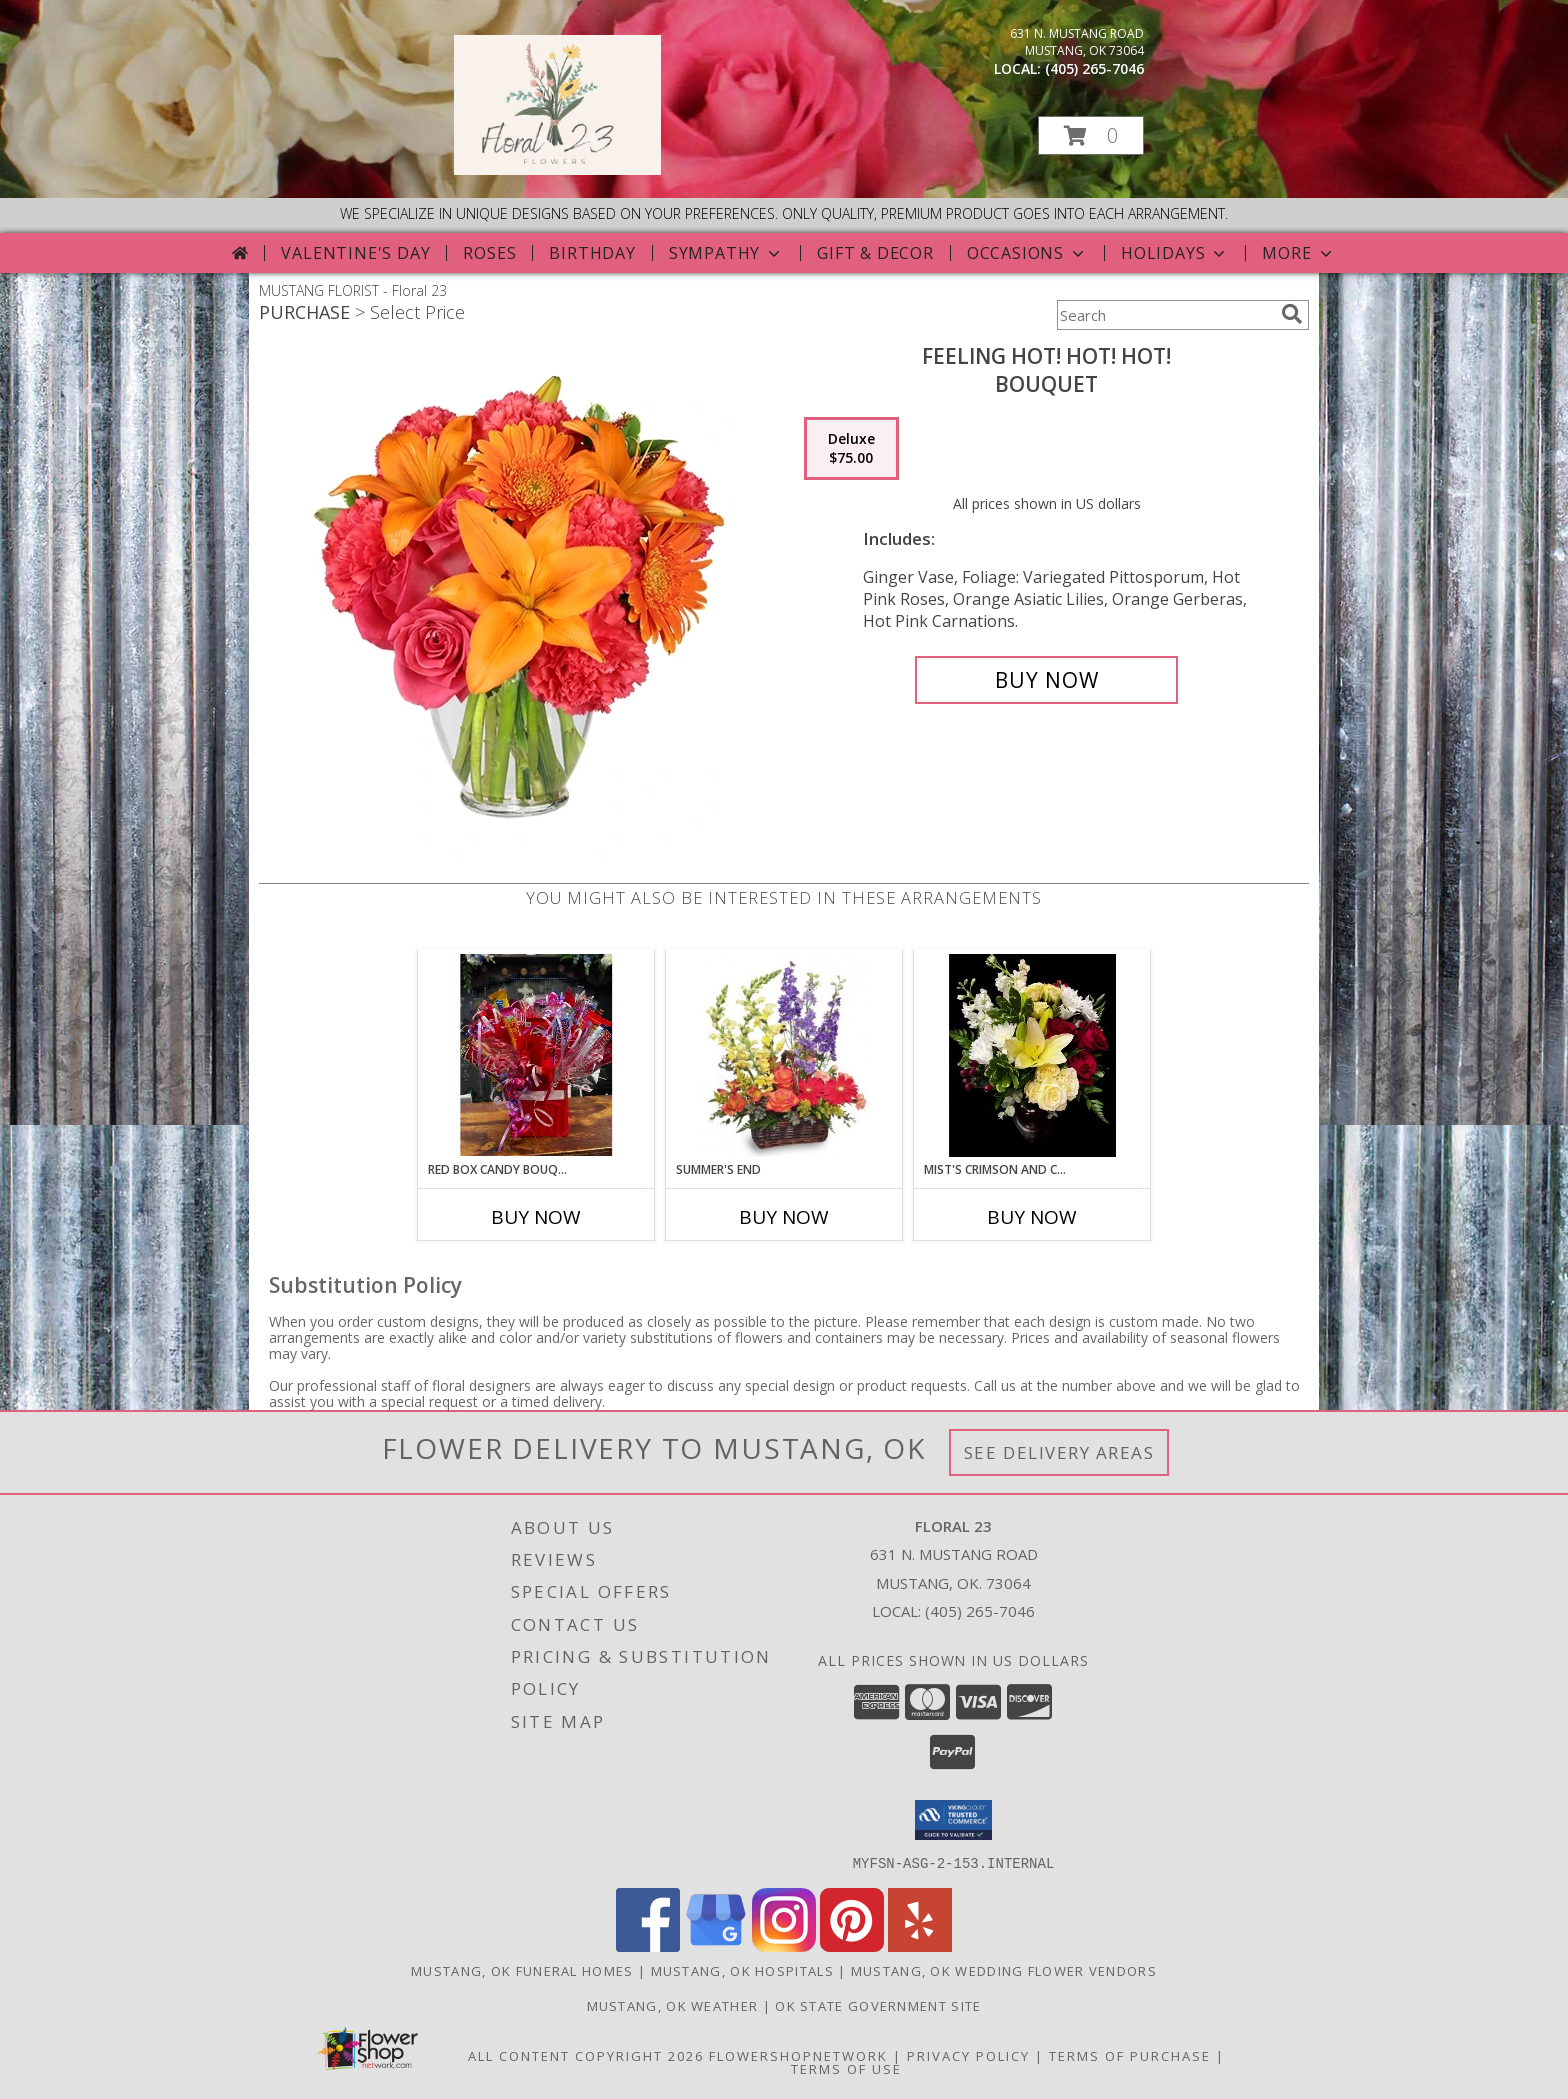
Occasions (1027, 253)
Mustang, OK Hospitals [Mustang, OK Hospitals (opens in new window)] (742, 1970)
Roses (489, 253)
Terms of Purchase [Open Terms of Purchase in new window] (1130, 2055)
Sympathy (726, 253)
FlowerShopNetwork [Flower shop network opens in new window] (798, 2055)
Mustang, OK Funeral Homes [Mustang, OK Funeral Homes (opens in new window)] (522, 1970)
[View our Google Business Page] (716, 1945)
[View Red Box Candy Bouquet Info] (536, 1055)
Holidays (1175, 253)
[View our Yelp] (920, 1945)
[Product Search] (1165, 315)
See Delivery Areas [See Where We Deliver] (1059, 1452)
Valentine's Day (355, 253)
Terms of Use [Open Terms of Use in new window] (846, 2068)
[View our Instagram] (784, 1945)
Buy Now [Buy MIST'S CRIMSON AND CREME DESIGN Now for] (1032, 1217)
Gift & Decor (875, 253)
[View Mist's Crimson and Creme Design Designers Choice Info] (1032, 1055)
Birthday (592, 253)
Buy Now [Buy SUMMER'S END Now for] (784, 1217)
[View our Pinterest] (852, 1945)
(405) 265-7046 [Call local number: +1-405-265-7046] (1094, 68)
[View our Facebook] (648, 1945)
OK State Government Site (878, 2005)
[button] (1091, 135)
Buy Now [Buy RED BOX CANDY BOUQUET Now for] (536, 1217)
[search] (1292, 314)
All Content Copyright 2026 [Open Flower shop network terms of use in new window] (586, 2055)
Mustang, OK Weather (673, 2005)
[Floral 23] (557, 169)
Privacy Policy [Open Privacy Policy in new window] (968, 2055)
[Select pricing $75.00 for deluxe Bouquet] (851, 449)
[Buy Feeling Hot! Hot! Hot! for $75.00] (1046, 680)
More (1298, 253)
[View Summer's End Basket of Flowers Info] (784, 1055)
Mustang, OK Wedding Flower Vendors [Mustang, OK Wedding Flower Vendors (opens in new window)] (1004, 1970)
